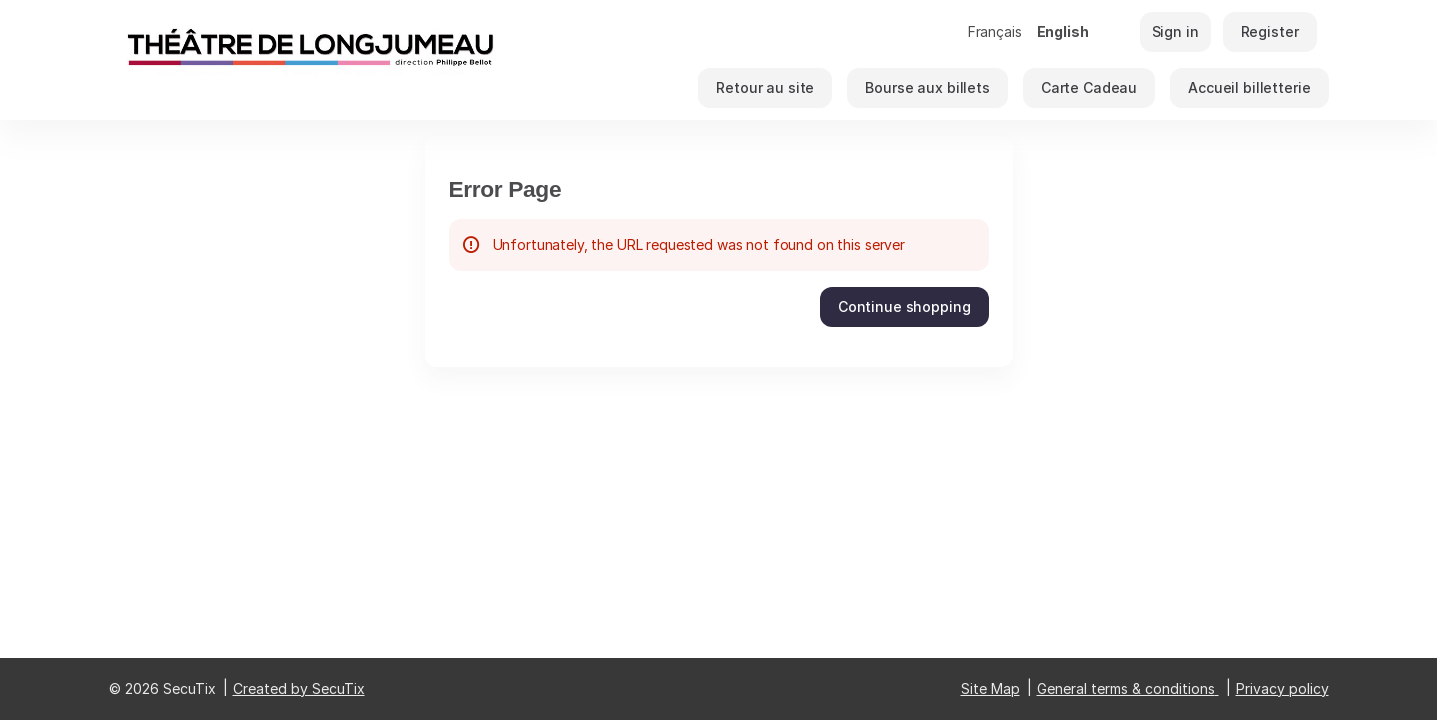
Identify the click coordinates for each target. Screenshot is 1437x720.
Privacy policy (1282, 688)
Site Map (990, 688)
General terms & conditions (1126, 688)
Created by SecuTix (299, 688)
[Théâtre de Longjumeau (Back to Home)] (309, 60)
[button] (765, 88)
